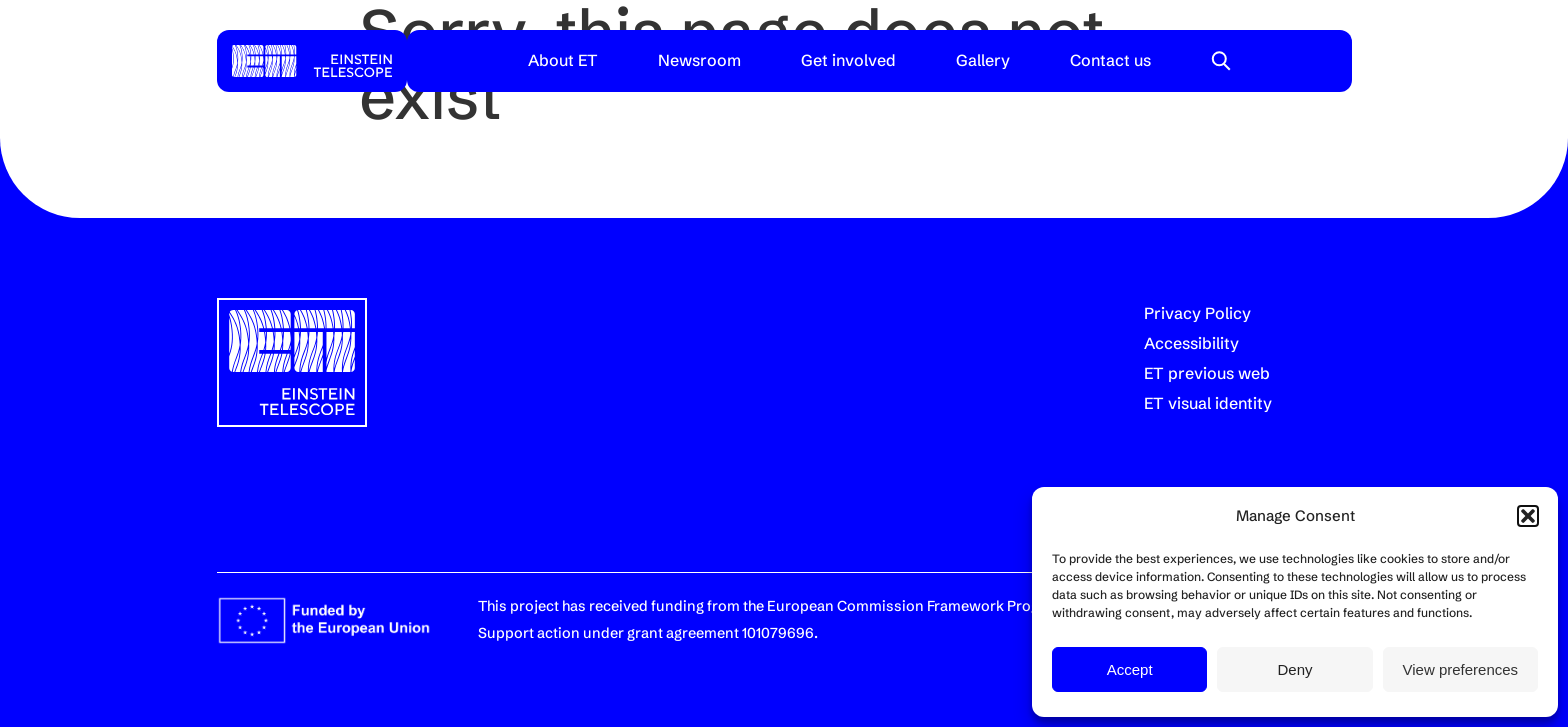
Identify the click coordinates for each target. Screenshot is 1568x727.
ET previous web (1207, 373)
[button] (1528, 516)
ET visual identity (1208, 403)
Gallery (983, 60)
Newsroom (699, 60)
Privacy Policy (1197, 313)
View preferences (1461, 669)
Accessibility (1191, 343)
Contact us (1110, 60)
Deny (1294, 669)
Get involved (848, 60)
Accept (1130, 669)
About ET (563, 60)
